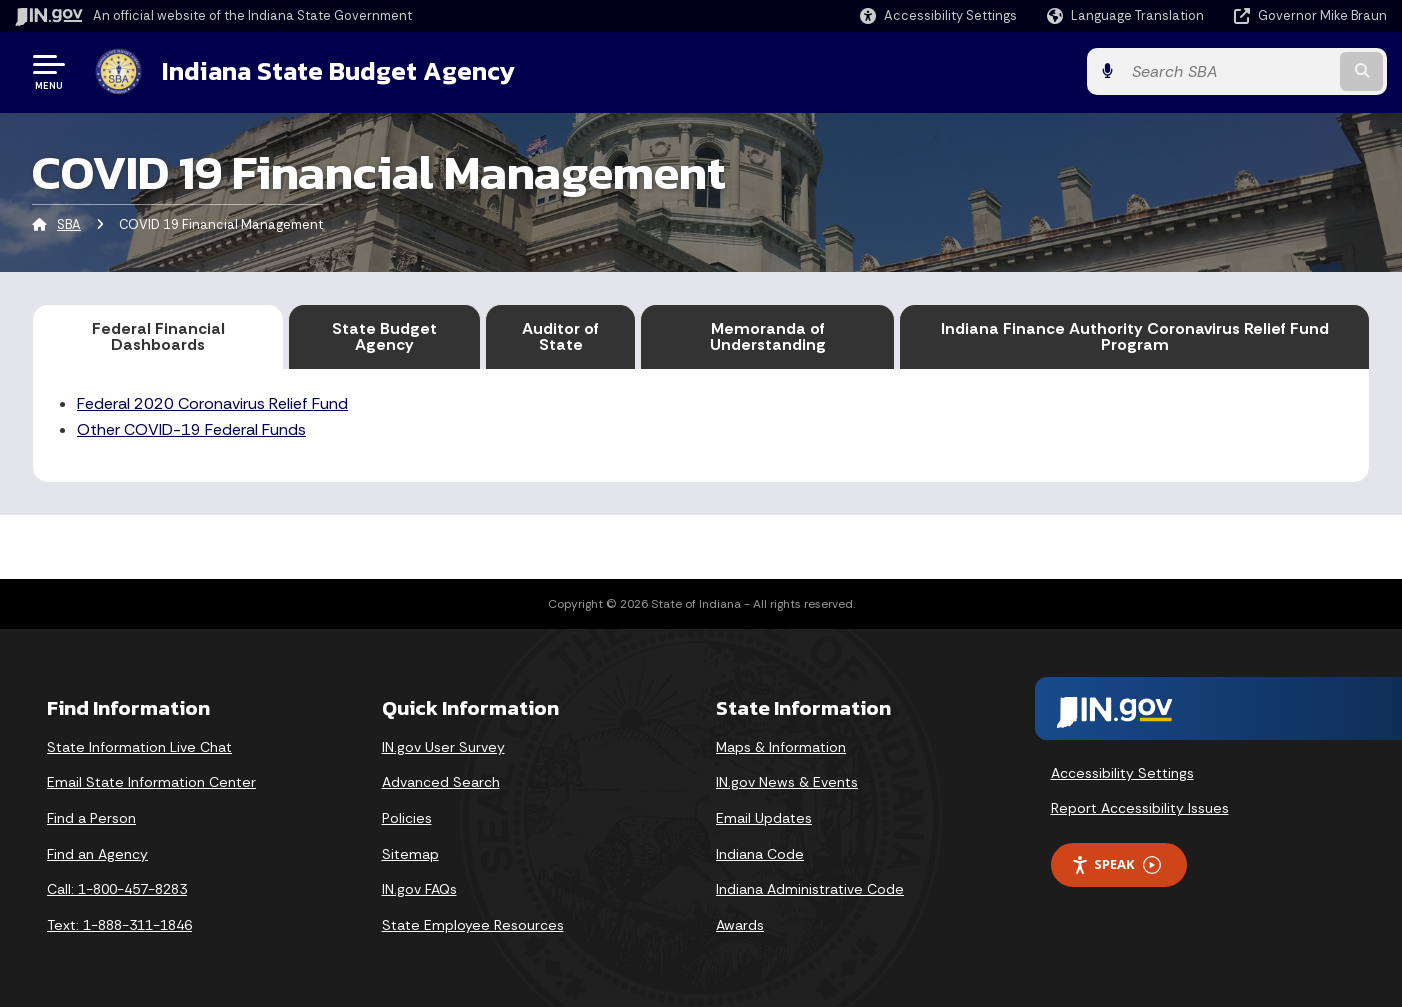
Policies (407, 818)
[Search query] (1229, 71)
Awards (740, 925)
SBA (69, 224)
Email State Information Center (151, 782)
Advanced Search (441, 782)
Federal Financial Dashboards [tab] (158, 336)
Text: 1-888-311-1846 (119, 925)
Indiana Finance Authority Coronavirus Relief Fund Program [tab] (1135, 336)
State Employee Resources (473, 925)
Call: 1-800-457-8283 (117, 889)
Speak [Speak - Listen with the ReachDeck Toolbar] (1116, 864)
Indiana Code (760, 854)
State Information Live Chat (139, 747)
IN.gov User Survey (443, 747)
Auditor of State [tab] (560, 336)
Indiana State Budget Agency (338, 71)
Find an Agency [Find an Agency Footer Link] (97, 854)
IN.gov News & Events (787, 782)
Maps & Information (781, 747)
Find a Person (91, 818)
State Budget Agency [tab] (384, 336)
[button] (938, 15)
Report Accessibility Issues (1140, 808)
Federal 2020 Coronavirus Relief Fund (212, 403)
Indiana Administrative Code (810, 889)
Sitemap (410, 854)
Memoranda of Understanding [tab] (768, 336)
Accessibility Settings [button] (1122, 773)
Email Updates (764, 818)
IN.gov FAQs (419, 889)
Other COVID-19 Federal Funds (191, 429)
